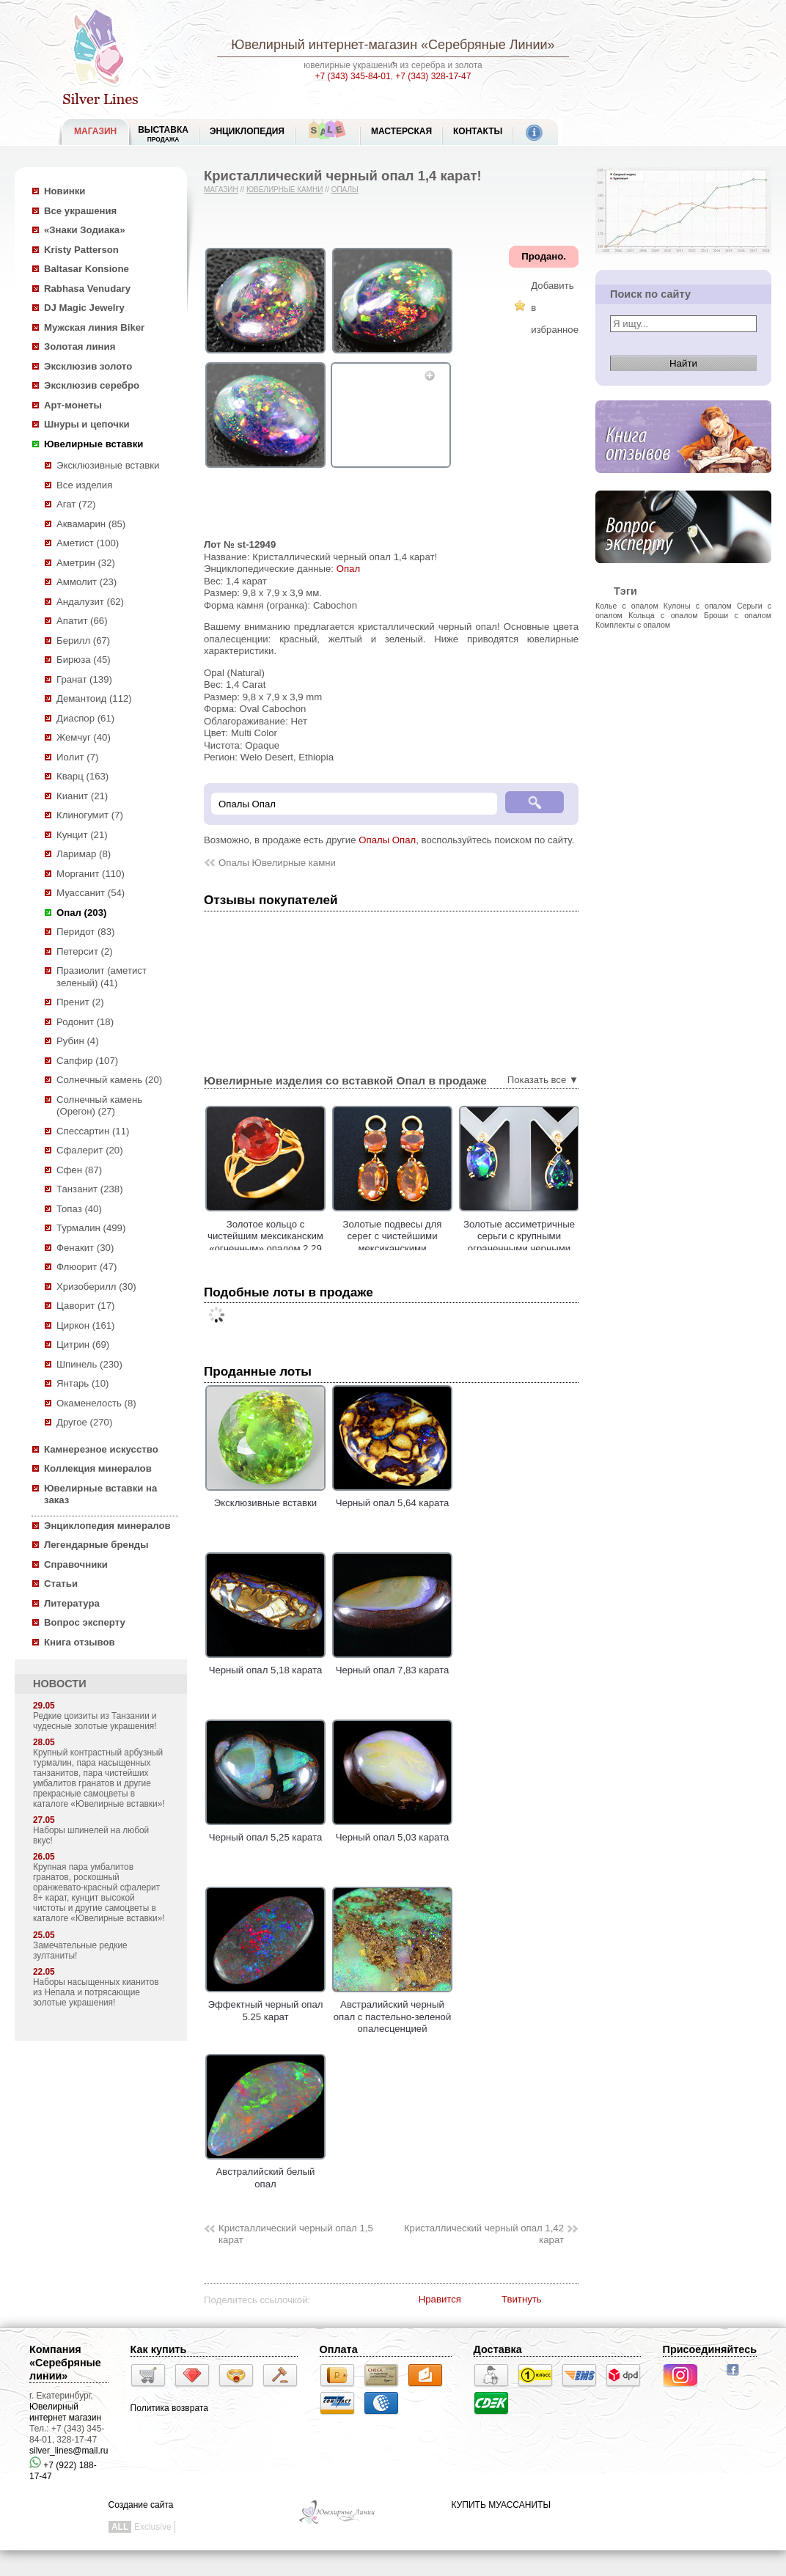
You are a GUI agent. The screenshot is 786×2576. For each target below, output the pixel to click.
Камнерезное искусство (101, 1449)
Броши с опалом (737, 615)
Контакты (477, 131)
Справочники (76, 1564)
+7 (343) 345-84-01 (353, 76)
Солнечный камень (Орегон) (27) (99, 1106)
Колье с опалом (626, 605)
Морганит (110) (90, 873)
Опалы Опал (387, 839)
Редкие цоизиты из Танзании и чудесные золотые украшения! (95, 1721)
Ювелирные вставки (93, 443)
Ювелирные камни (284, 190)
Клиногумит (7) (89, 815)
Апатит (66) (82, 620)
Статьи (61, 1583)
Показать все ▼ (543, 1079)
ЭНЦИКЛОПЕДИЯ (247, 131)
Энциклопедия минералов (107, 1525)
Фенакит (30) (85, 1247)
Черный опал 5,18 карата (265, 1664)
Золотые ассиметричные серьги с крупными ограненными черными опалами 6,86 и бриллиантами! (558, 1248)
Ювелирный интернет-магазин (324, 44)
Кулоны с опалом (698, 605)
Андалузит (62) (90, 601)
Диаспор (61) (85, 718)
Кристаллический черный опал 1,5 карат (295, 2234)
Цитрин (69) (82, 1344)
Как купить (159, 2349)
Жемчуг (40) (83, 737)
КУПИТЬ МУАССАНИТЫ (501, 2505)
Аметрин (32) (85, 562)
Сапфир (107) (87, 1060)
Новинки (64, 191)
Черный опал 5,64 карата (392, 1497)
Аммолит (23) (86, 581)
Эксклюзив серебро (91, 385)
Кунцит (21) (82, 834)
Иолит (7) (77, 757)
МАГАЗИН (95, 131)
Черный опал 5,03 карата (392, 1831)
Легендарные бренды (96, 1544)
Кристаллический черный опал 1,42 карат (484, 2234)
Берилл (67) (83, 640)
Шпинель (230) (89, 1364)
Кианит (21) (82, 795)
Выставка (163, 134)
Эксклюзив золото (88, 366)
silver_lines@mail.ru (69, 2450)
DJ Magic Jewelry (84, 307)
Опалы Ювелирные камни (277, 862)
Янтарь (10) (82, 1383)
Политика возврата (169, 2408)
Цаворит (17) (85, 1305)
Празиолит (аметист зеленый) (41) (101, 976)
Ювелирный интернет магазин (65, 2412)
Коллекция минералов (98, 1468)
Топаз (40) (79, 1208)
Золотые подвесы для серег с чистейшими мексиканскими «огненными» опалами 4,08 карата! (431, 1248)
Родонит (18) (85, 1021)
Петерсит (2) (84, 951)
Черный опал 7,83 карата (392, 1664)
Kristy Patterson (81, 249)
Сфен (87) (79, 1169)
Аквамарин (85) (90, 523)
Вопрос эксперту (84, 1622)
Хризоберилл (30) (96, 1286)
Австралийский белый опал (265, 2172)
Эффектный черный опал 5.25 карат (265, 2004)
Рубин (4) (77, 1040)
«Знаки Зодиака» (84, 229)
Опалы (345, 190)
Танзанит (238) (89, 1189)
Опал (348, 568)
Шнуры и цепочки (87, 424)
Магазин (221, 190)
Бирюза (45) (83, 659)
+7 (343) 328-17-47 (433, 76)
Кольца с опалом (662, 615)
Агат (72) (76, 504)
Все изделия (84, 485)
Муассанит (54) (90, 892)
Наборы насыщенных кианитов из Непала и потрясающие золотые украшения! (96, 1992)
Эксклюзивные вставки (108, 465)
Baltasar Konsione (86, 268)
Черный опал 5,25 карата (265, 1831)
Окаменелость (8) (96, 1403)
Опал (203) (81, 912)
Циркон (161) (85, 1325)
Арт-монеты (73, 405)
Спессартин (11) (92, 1131)
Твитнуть (522, 2299)
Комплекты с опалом (632, 624)
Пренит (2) (80, 1002)
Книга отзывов (79, 1642)
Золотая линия (79, 346)
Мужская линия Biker (94, 327)
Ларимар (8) (83, 853)
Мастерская (401, 131)
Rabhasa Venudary (87, 288)
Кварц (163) (82, 776)
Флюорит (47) (86, 1266)
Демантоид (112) (94, 698)
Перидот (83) (85, 931)
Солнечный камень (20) (109, 1079)
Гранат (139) (84, 679)
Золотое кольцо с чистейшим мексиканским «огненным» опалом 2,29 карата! (305, 1242)
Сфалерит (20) (89, 1150)
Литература (72, 1603)
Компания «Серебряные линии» (65, 2363)
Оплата (339, 2349)
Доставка (498, 2349)
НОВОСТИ (60, 1683)
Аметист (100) (87, 542)
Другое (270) (84, 1422)
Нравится (440, 2299)
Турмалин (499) (90, 1227)
